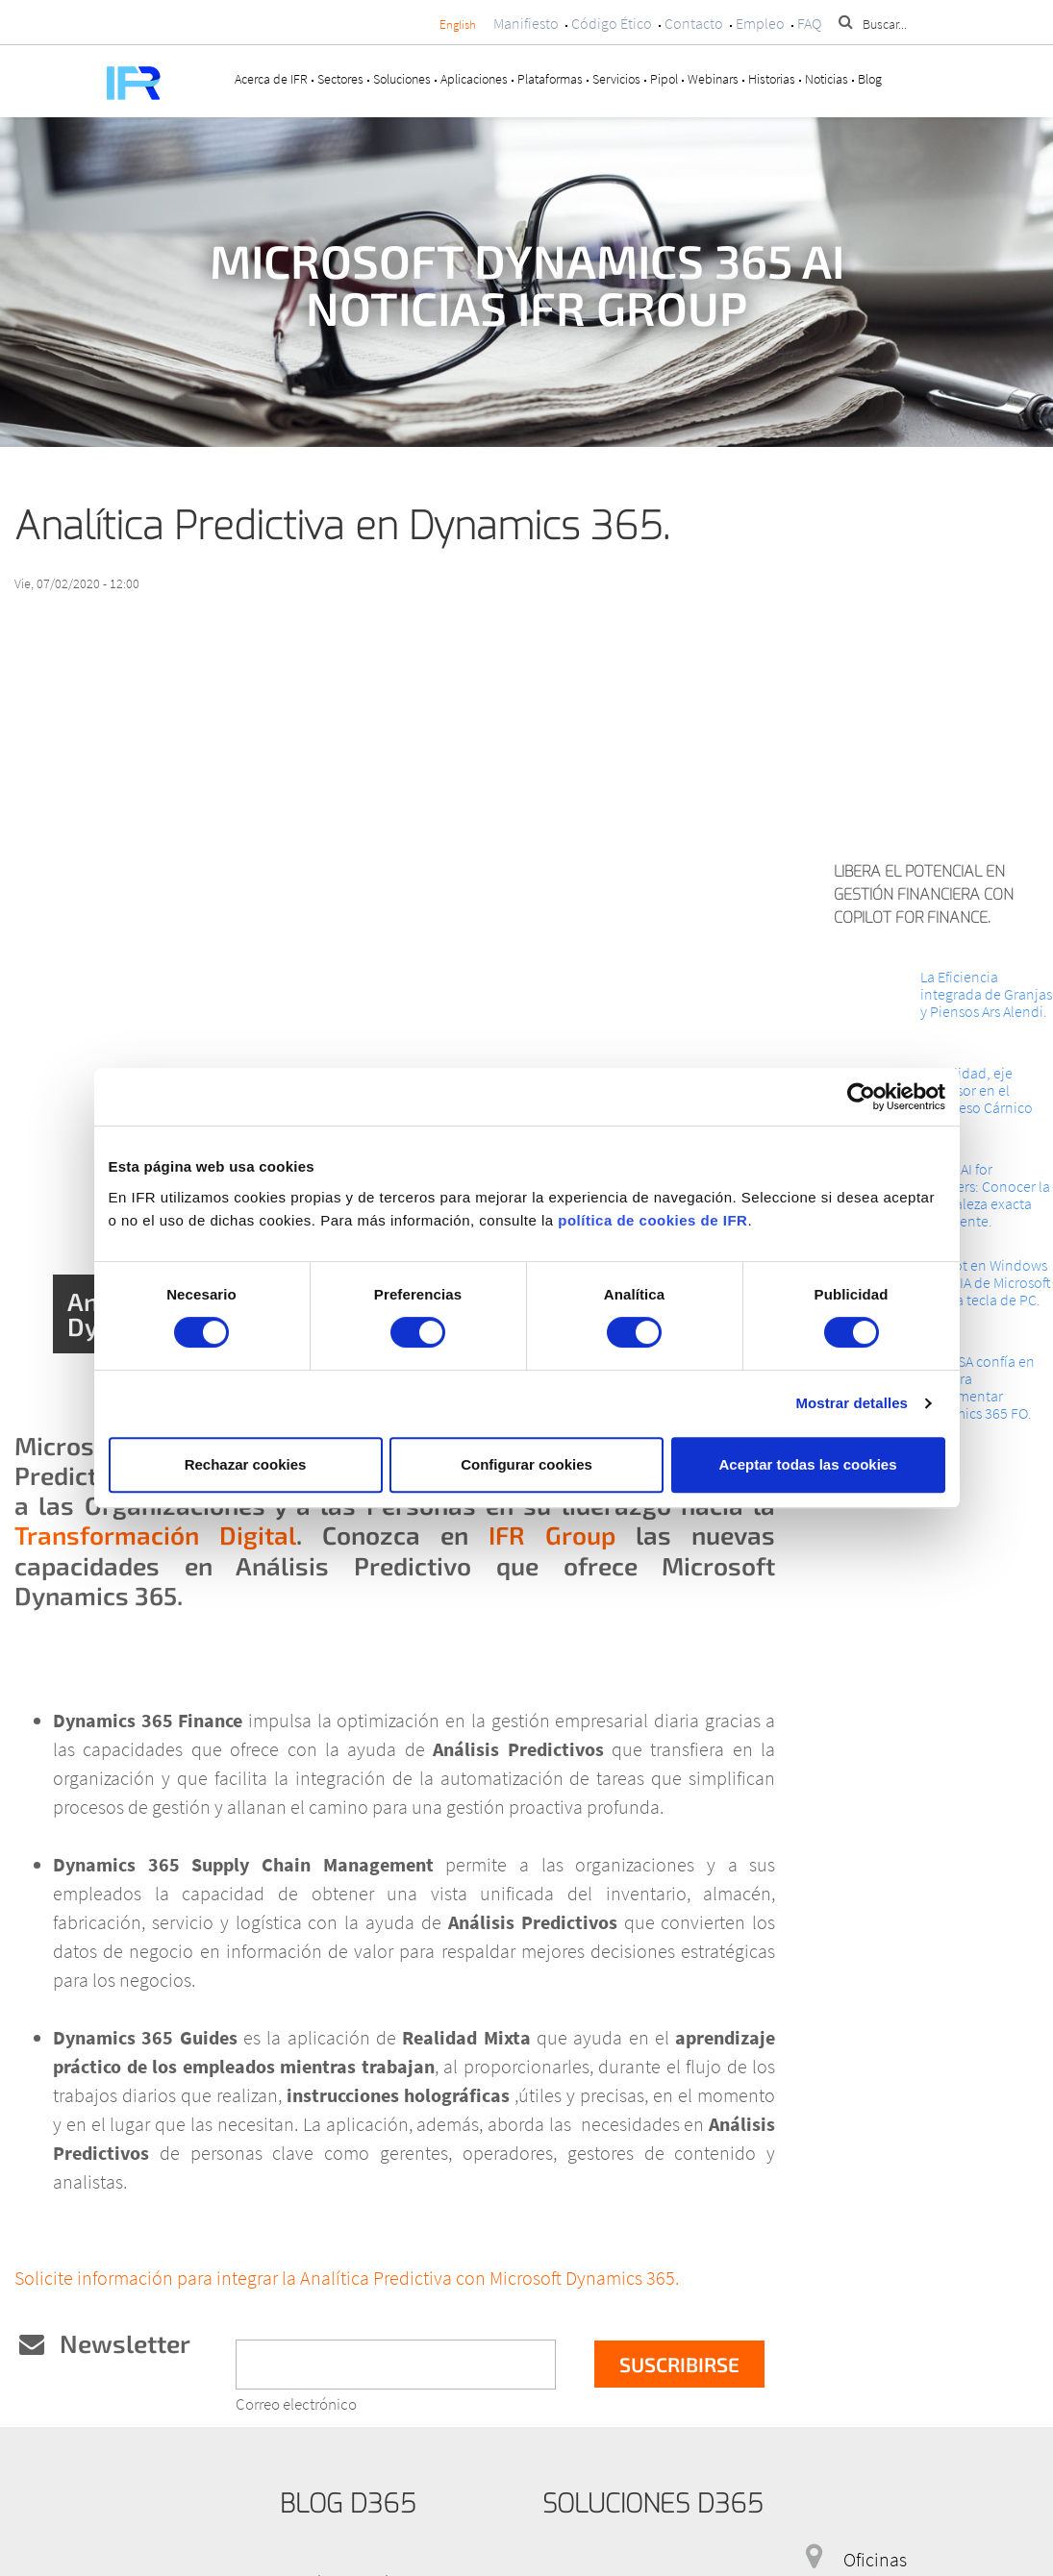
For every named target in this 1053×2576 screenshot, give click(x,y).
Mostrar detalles (851, 1403)
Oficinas (875, 2559)
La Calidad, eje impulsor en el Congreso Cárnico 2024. (976, 1098)
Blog (870, 78)
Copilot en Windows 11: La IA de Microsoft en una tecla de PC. (985, 1282)
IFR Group (552, 1534)
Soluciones (402, 78)
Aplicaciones (474, 78)
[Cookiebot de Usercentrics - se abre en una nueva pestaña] (861, 1096)
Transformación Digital (155, 1534)
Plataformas (550, 78)
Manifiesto (526, 23)
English (457, 24)
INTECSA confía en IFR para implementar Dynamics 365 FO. (977, 1387)
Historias (771, 78)
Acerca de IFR (271, 78)
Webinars (713, 78)
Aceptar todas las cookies (807, 1464)
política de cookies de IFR (652, 1220)
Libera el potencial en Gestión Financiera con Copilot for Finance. (924, 894)
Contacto (693, 23)
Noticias (826, 78)
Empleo (760, 23)
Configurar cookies (526, 1464)
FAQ (809, 23)
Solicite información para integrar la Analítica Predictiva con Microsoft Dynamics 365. (348, 2278)
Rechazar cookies (246, 1464)
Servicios (616, 78)
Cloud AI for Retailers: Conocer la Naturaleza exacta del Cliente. (985, 1194)
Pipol (664, 78)
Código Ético (611, 23)
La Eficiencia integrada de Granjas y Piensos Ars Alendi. (986, 994)
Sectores (340, 78)
